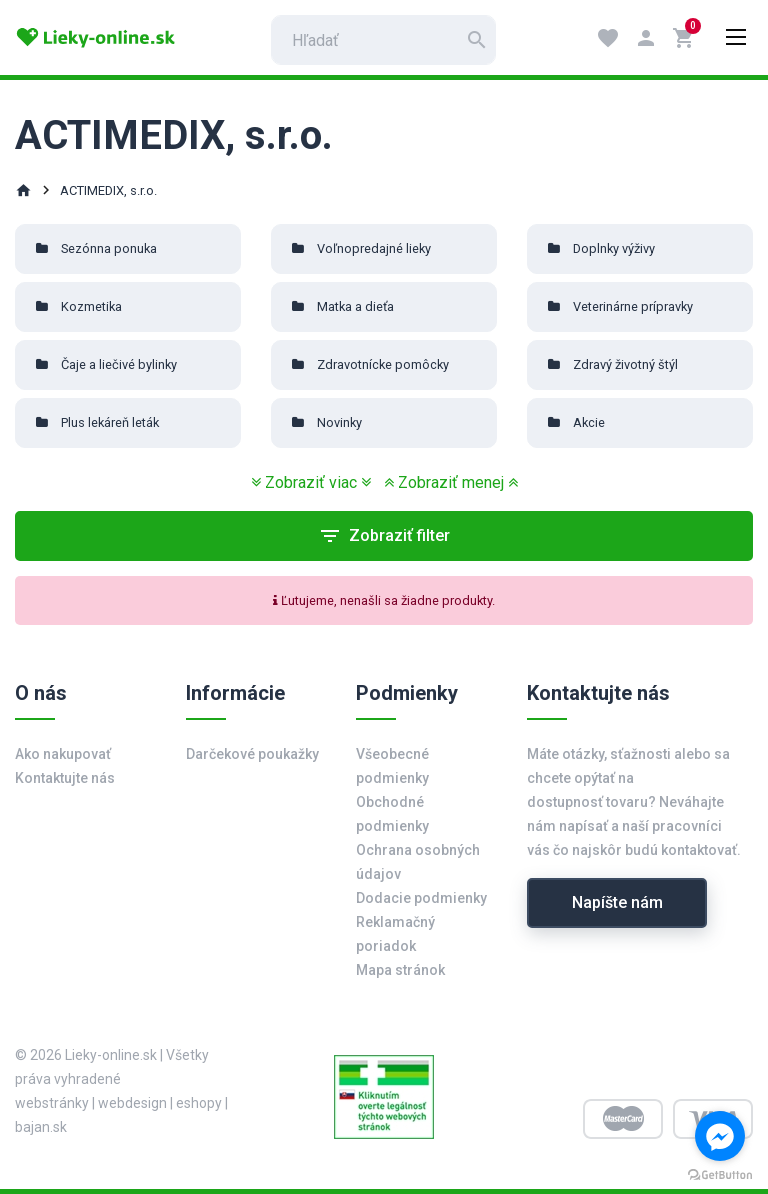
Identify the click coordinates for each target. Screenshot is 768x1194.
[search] (383, 40)
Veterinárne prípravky (633, 306)
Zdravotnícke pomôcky (383, 364)
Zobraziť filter (384, 536)
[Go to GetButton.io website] (720, 1174)
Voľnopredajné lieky (374, 248)
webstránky (52, 1103)
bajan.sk (41, 1127)
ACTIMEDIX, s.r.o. (108, 190)
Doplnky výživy (614, 248)
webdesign (132, 1103)
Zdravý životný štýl (625, 364)
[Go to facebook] (720, 1136)
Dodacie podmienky (421, 898)
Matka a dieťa (355, 306)
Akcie (589, 422)
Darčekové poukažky (252, 754)
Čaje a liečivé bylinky (119, 364)
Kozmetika (91, 306)
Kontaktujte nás (65, 778)
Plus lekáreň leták (110, 422)
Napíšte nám (617, 902)
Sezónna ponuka (109, 248)
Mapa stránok (400, 970)
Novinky (339, 422)
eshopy (199, 1103)
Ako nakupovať (63, 754)
